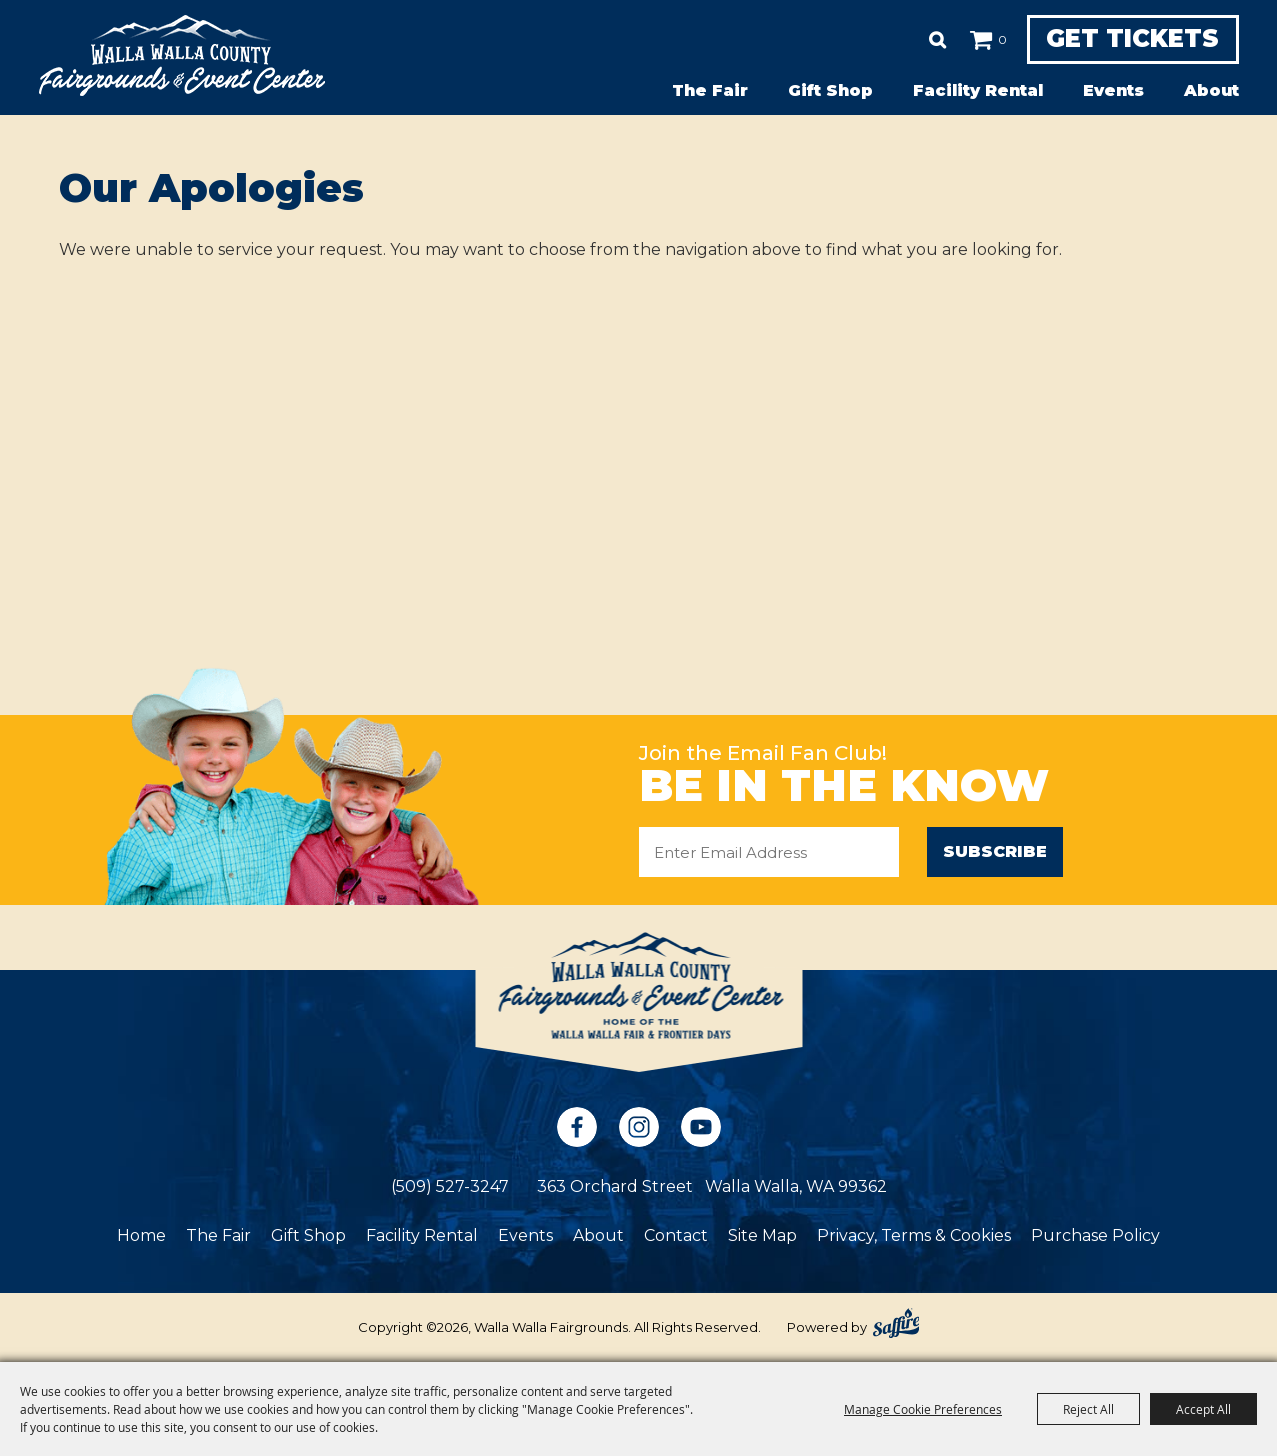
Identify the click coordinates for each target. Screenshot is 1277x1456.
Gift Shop (830, 90)
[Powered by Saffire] (896, 1323)
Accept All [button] (1203, 1409)
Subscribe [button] (995, 851)
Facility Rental (978, 90)
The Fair (710, 90)
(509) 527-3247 (450, 1186)
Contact (676, 1235)
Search (921, 40)
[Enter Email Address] (769, 852)
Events (1113, 90)
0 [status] (986, 39)
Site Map (762, 1235)
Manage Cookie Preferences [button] (923, 1409)
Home (141, 1235)
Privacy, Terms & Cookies (914, 1235)
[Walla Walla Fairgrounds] (182, 55)
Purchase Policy (1095, 1235)
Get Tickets (1124, 40)
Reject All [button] (1088, 1409)
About (1211, 90)
